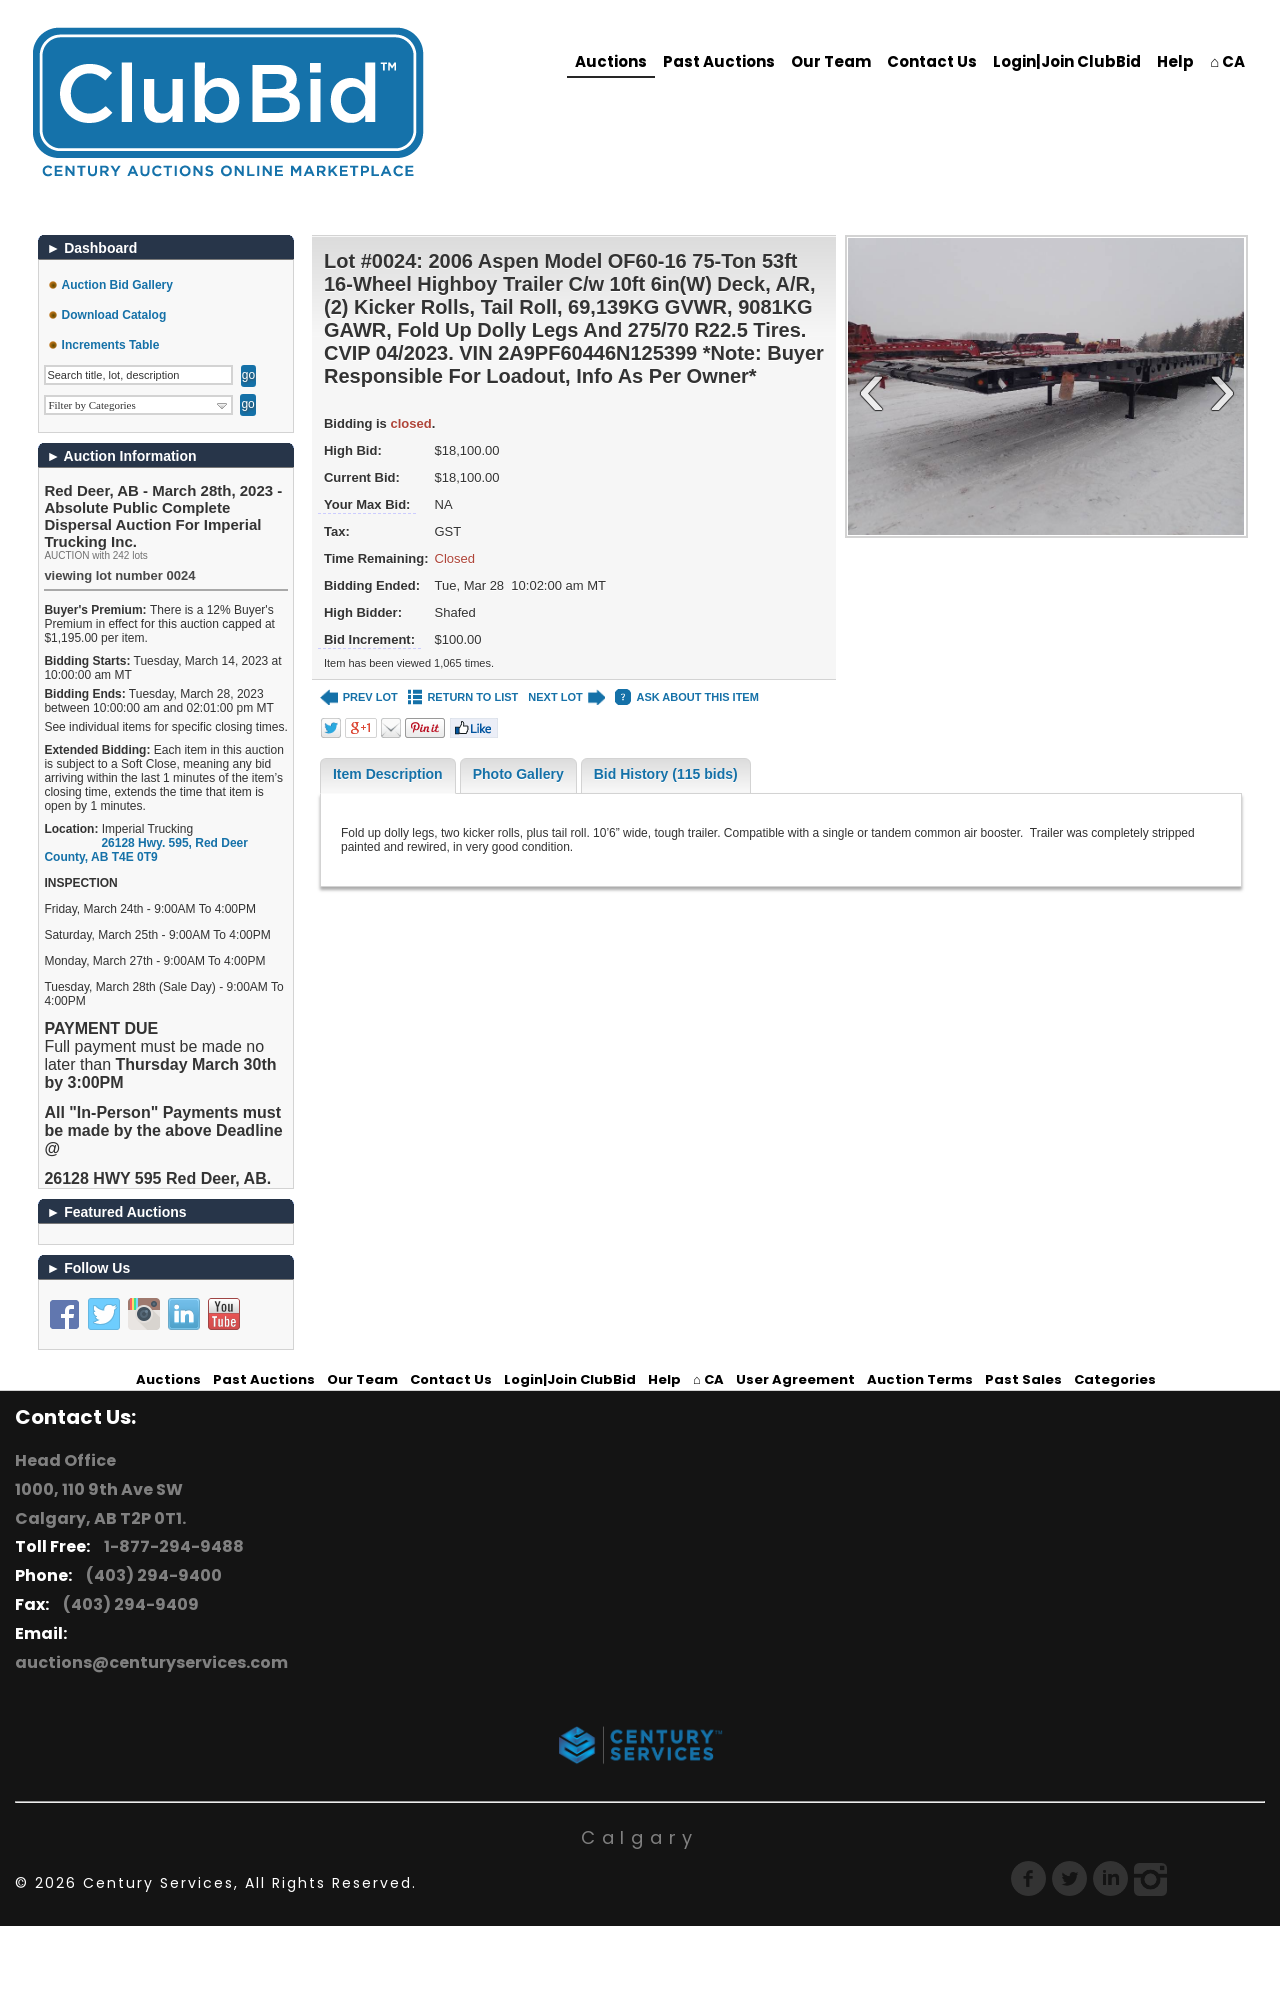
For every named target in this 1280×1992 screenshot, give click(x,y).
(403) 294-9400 (151, 1575)
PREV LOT (359, 697)
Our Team (831, 61)
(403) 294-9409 (128, 1604)
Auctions (611, 61)
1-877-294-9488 (171, 1546)
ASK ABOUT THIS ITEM (686, 697)
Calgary (640, 1837)
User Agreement (795, 1379)
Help (1175, 61)
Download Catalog (114, 315)
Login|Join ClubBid (1067, 61)
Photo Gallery (518, 774)
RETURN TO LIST (463, 697)
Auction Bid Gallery (117, 285)
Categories (1115, 1379)
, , (146, 850)
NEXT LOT (566, 697)
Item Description (388, 774)
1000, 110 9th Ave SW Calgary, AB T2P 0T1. (100, 1504)
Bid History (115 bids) (666, 774)
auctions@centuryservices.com (151, 1662)
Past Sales (1023, 1379)
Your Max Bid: (367, 504)
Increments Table (111, 345)
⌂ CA (1227, 61)
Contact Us (932, 61)
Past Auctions (719, 61)
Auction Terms (920, 1379)
